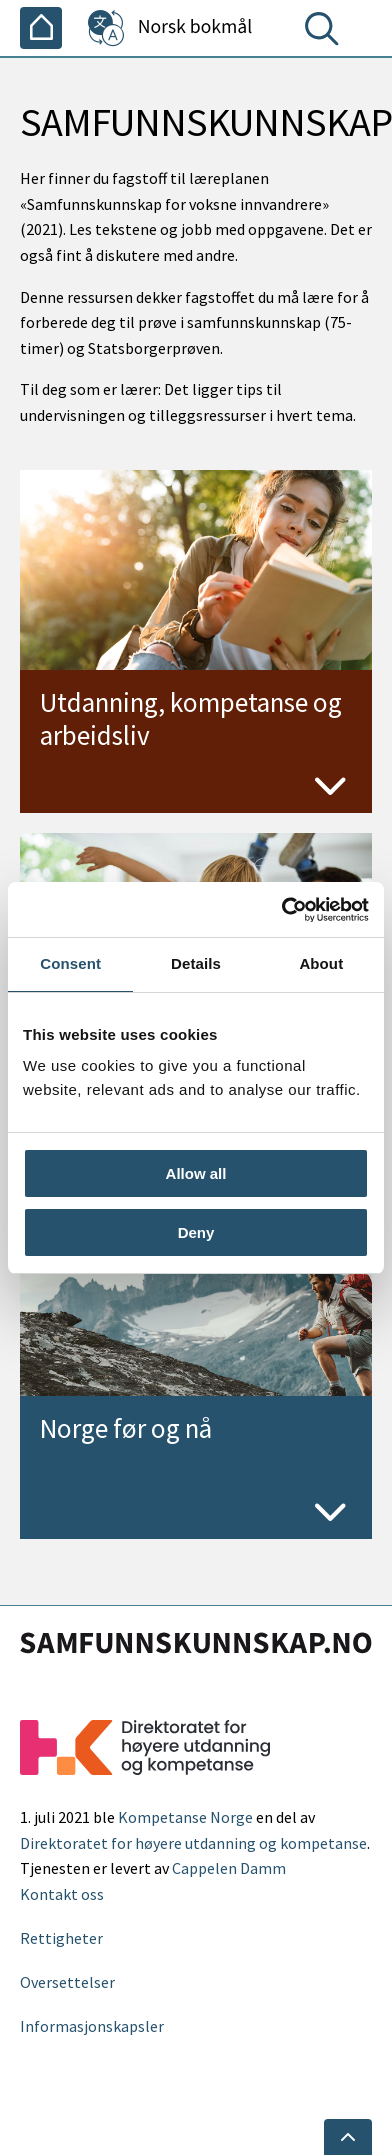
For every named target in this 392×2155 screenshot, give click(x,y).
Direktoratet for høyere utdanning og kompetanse (193, 1843)
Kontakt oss (62, 1894)
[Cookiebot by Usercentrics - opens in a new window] (282, 910)
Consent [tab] (70, 963)
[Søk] (326, 33)
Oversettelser (67, 1982)
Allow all (196, 1173)
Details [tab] (196, 963)
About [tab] (321, 963)
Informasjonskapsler (92, 2026)
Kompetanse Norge (185, 1817)
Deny (196, 1232)
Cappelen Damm (229, 1868)
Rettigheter (61, 1938)
